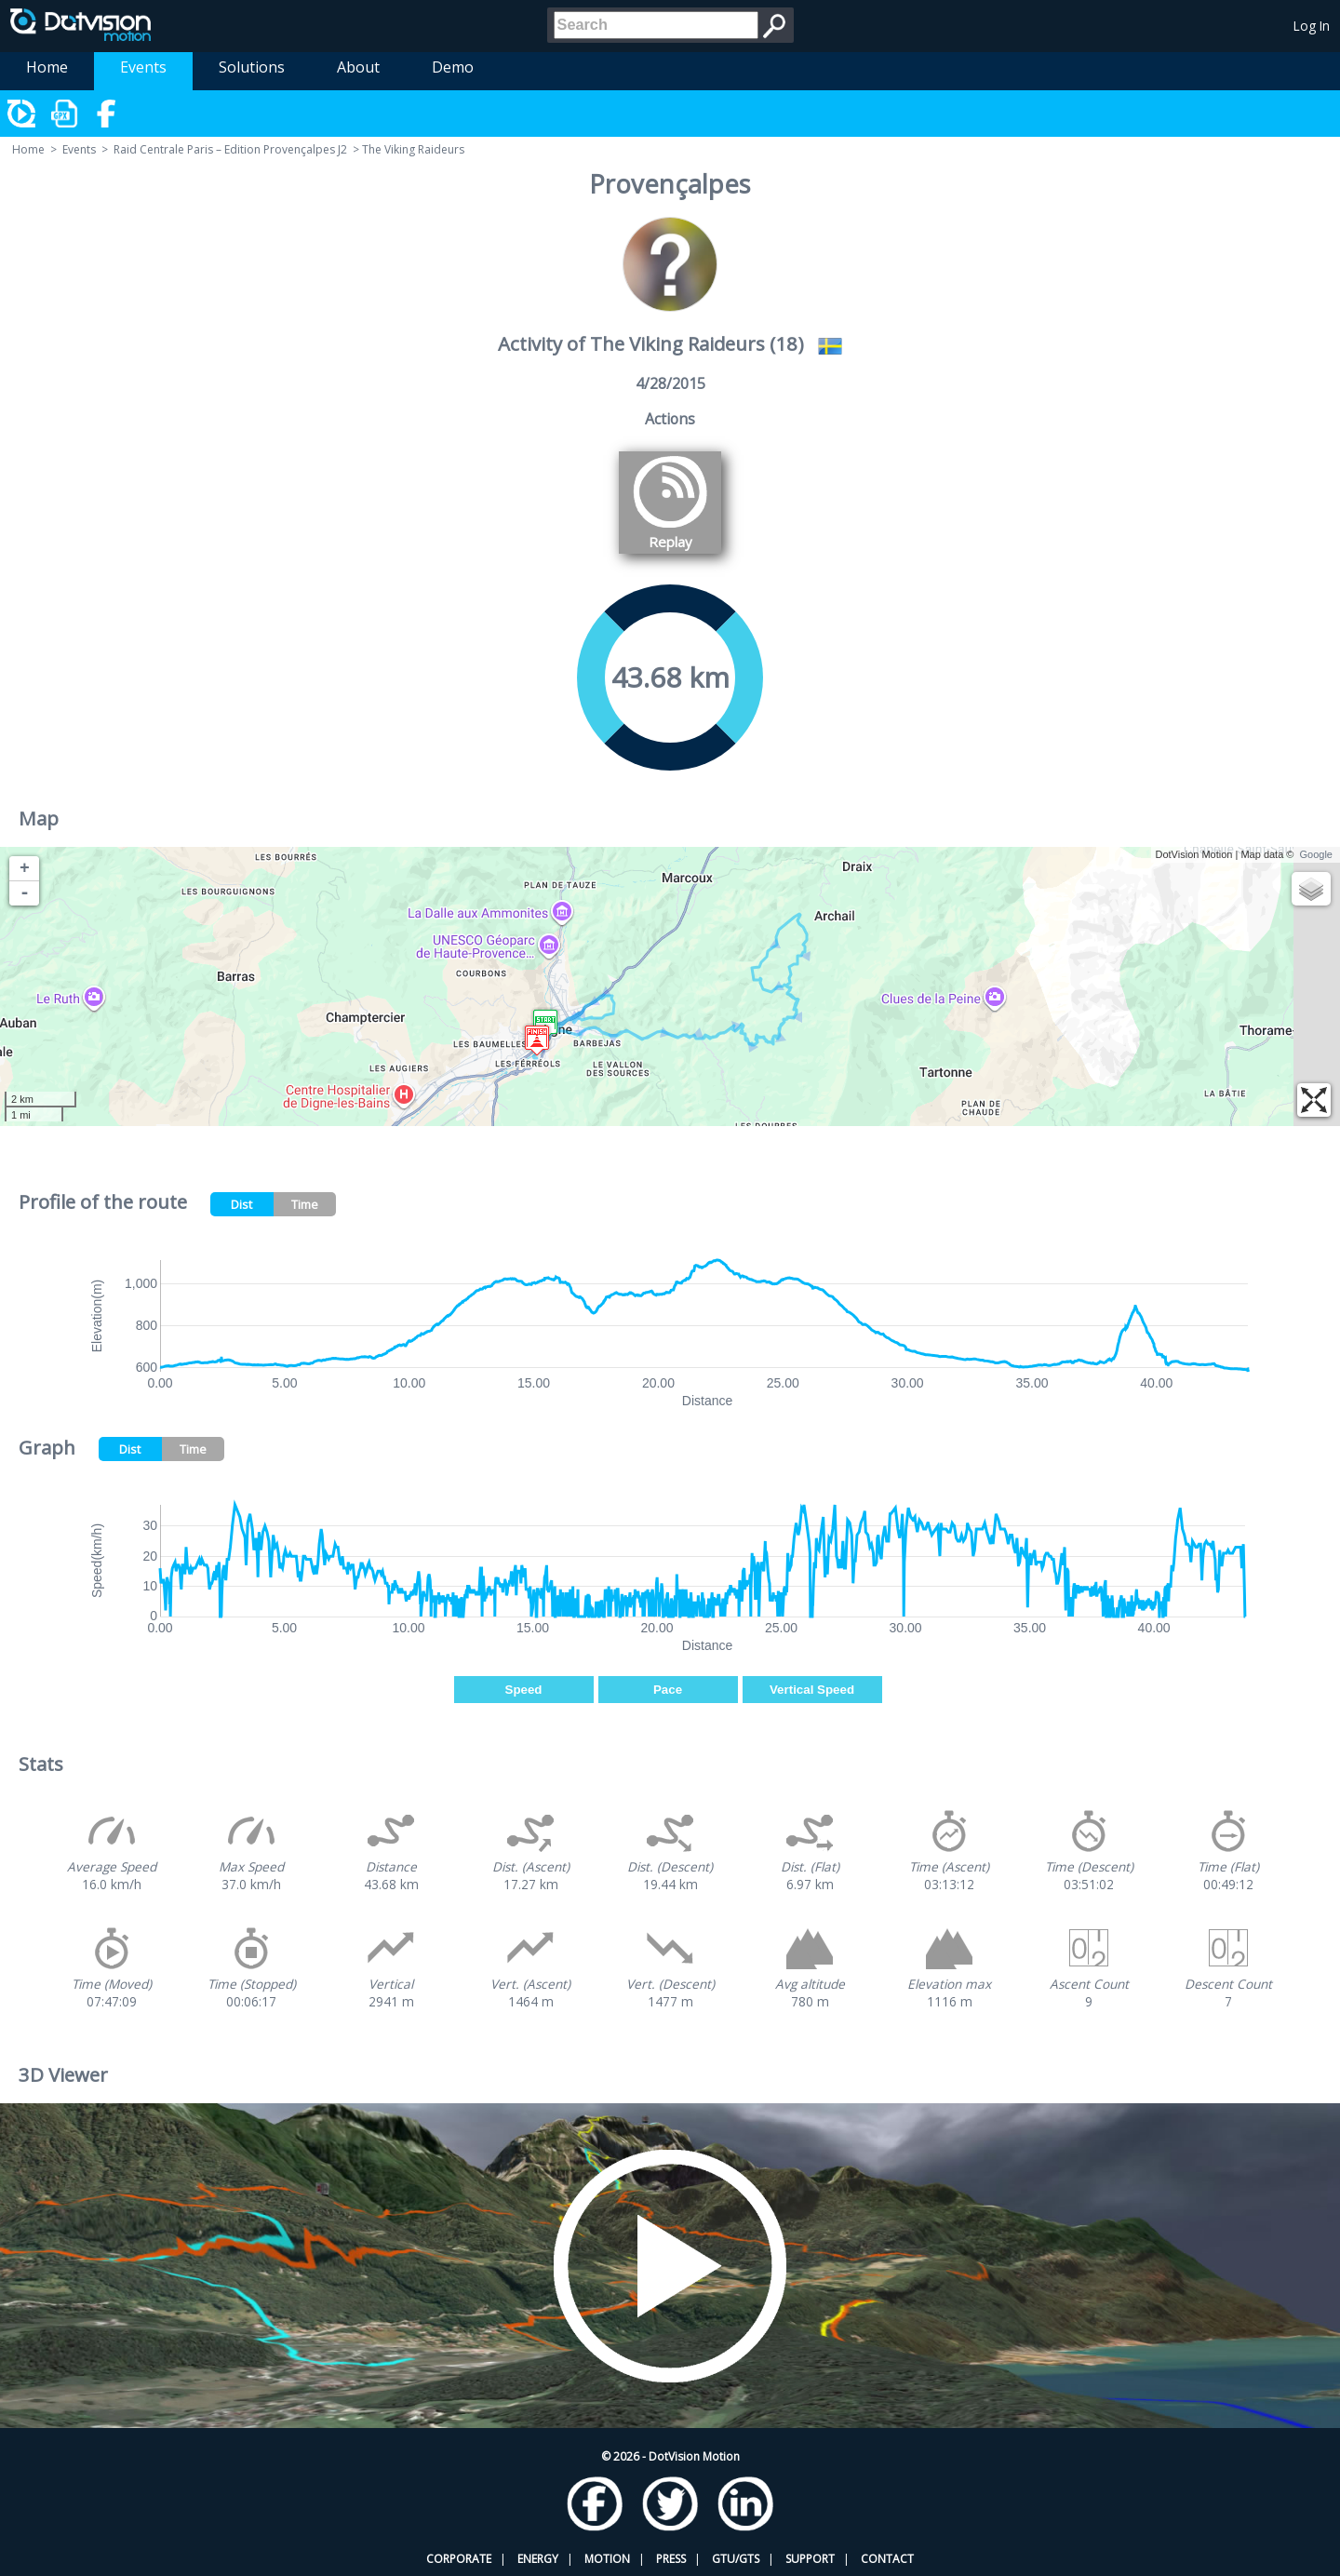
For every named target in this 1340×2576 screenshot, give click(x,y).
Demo (453, 67)
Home (47, 67)
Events (143, 67)
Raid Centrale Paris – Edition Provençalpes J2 (230, 149)
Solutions (252, 67)
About (358, 67)
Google (1316, 854)
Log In (1311, 25)
